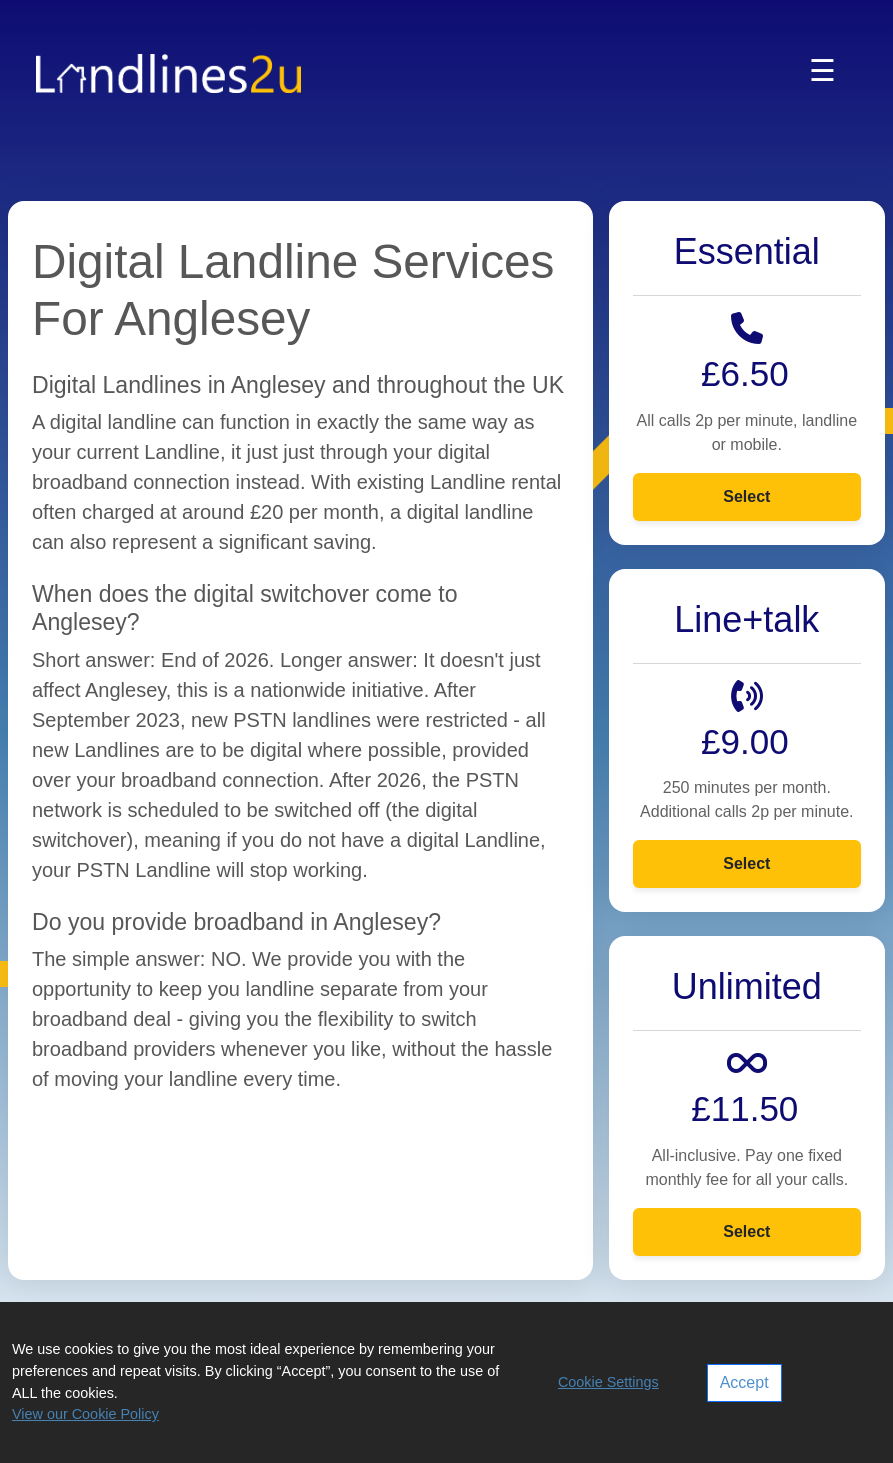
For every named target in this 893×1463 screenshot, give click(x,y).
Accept (744, 1382)
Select (746, 496)
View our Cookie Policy (85, 1414)
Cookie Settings (608, 1382)
